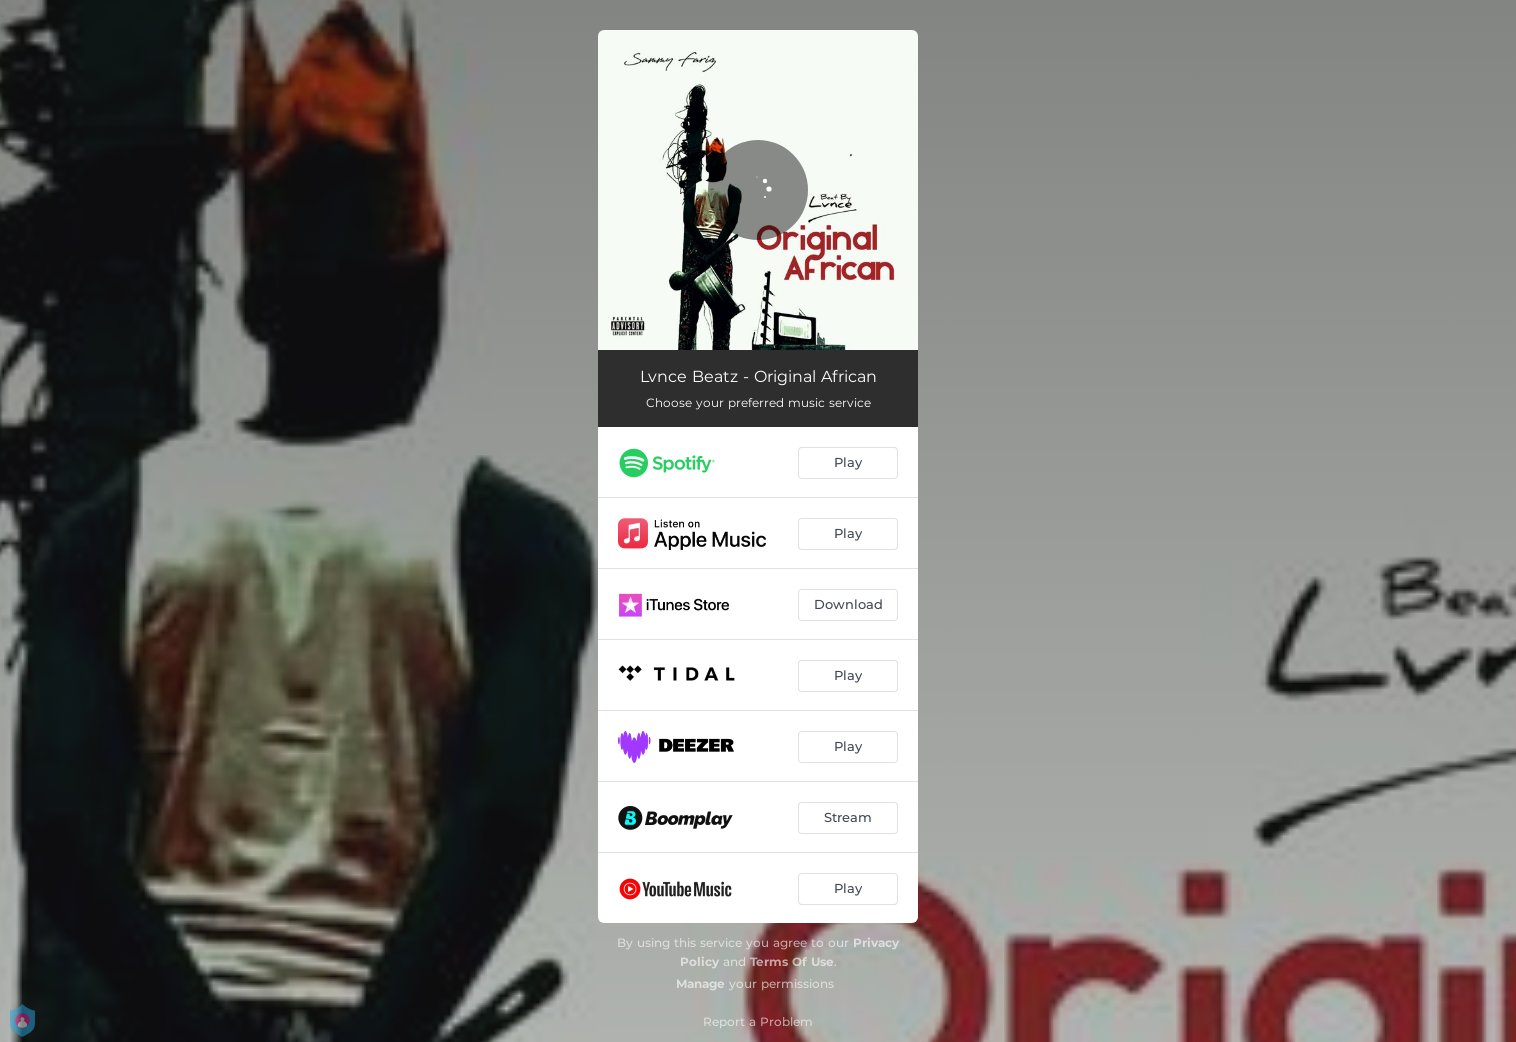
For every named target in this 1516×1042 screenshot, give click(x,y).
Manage (700, 983)
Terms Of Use (792, 961)
